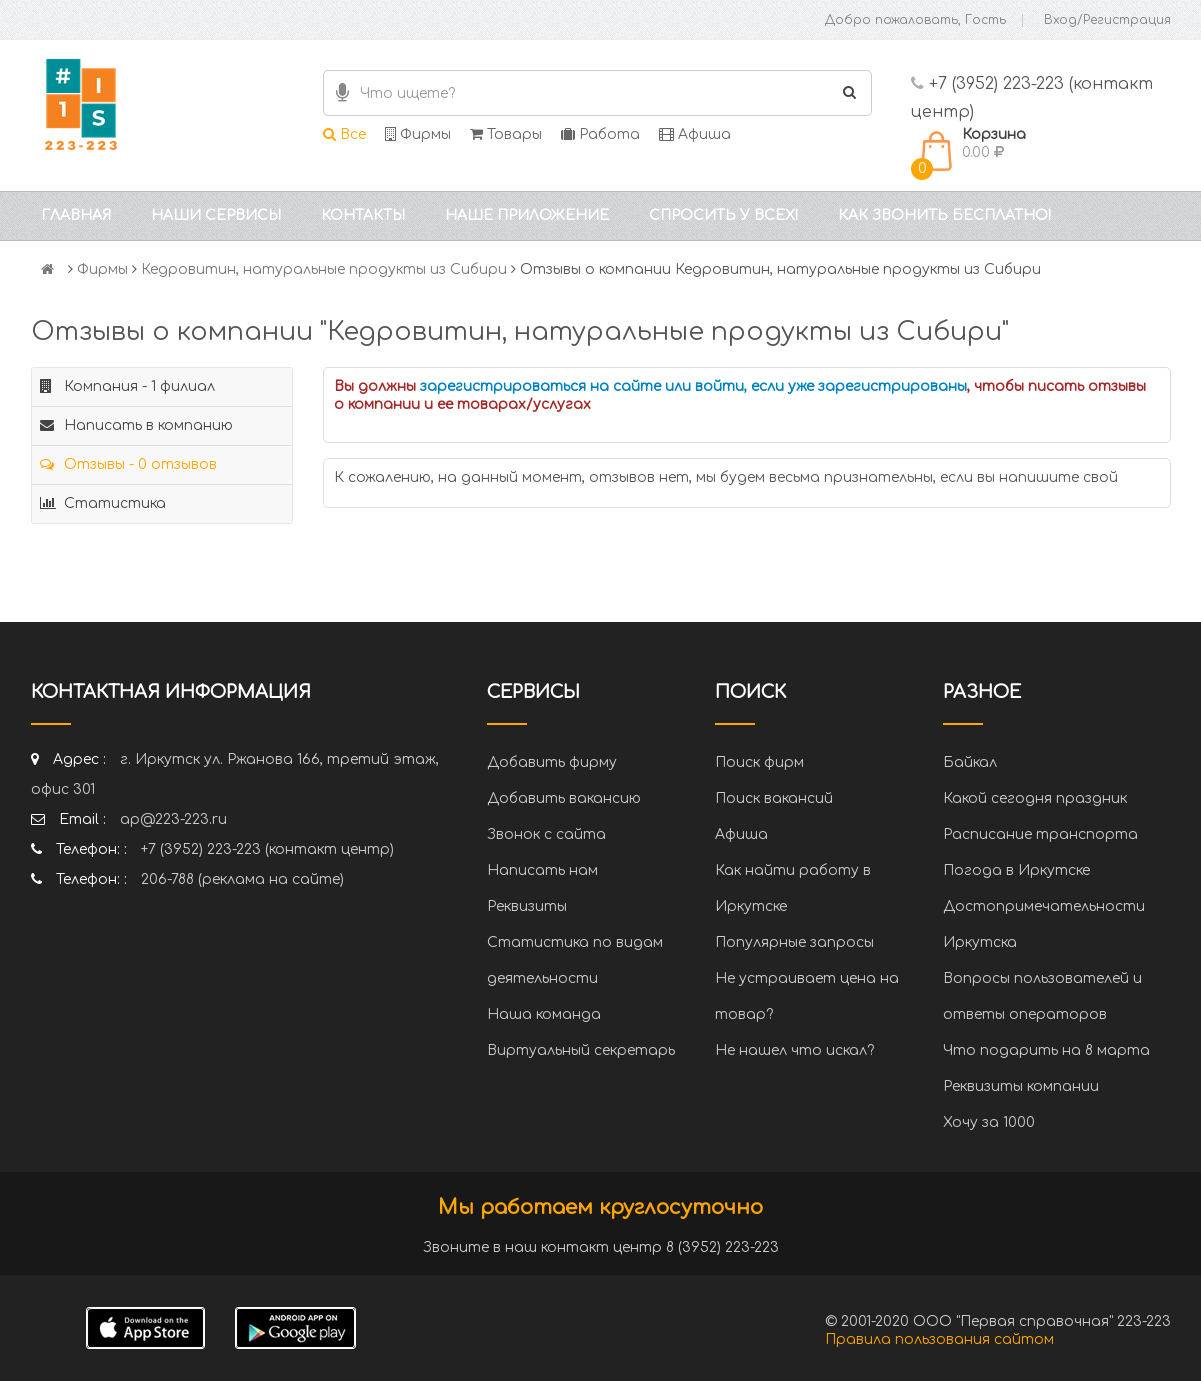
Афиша (695, 134)
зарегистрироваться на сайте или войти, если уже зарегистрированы (693, 386)
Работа (600, 134)
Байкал (970, 762)
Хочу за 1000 (989, 1122)
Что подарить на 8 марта (1046, 1050)
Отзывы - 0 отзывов (128, 464)
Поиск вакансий (774, 798)
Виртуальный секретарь (581, 1050)
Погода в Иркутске (1016, 870)
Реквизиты (527, 906)
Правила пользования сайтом (939, 1339)
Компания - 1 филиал (127, 386)
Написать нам (542, 870)
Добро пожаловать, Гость (915, 20)
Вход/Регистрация (1107, 20)
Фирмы (418, 134)
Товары (506, 134)
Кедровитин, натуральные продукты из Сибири (324, 269)
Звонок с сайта (546, 834)
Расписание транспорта (1040, 834)
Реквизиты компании (1021, 1086)
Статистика (103, 503)
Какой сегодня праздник (1035, 798)
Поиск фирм (759, 762)
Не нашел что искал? (794, 1050)
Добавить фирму (552, 762)
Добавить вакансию (564, 798)
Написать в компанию (136, 425)
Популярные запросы (794, 942)
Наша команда (544, 1014)
